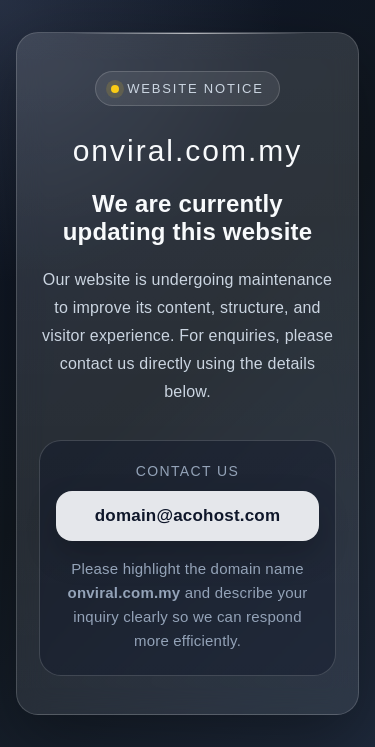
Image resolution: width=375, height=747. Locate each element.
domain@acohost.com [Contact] (187, 515)
